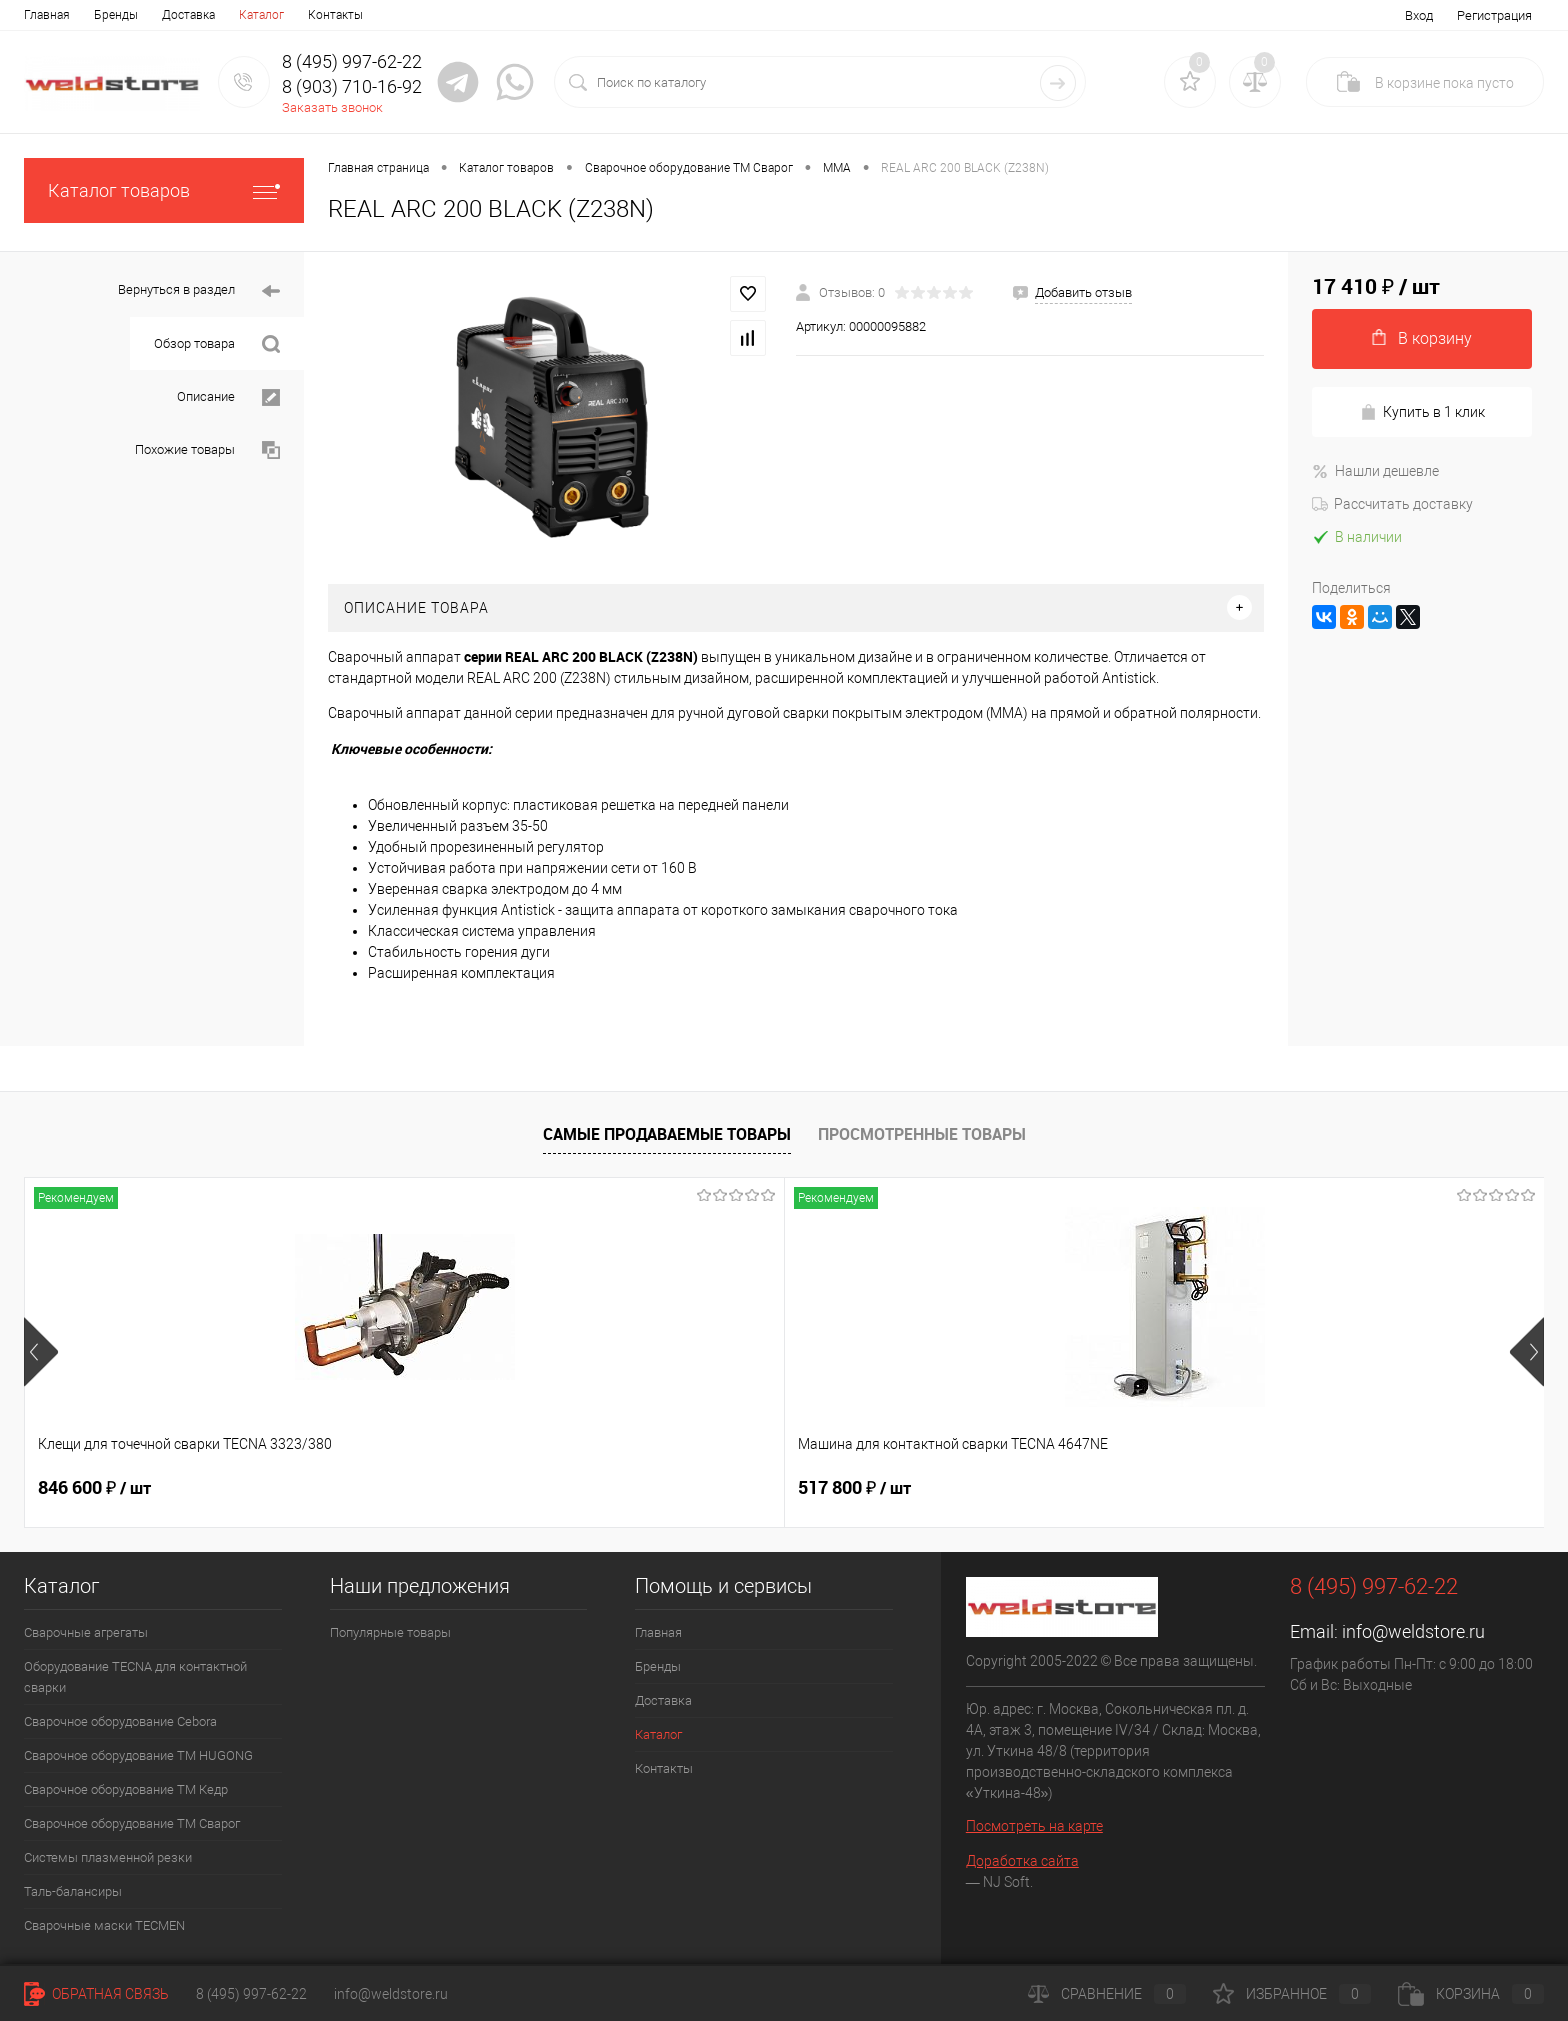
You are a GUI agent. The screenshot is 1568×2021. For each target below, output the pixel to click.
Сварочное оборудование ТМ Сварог (132, 1823)
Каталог (261, 15)
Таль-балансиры (73, 1891)
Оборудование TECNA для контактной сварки (135, 1677)
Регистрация (1494, 15)
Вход (1419, 15)
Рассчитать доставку (1392, 504)
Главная (47, 15)
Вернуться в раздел (199, 291)
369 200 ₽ (1006, 1488)
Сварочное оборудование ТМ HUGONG (138, 1755)
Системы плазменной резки (108, 1857)
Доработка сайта (1022, 1861)
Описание (228, 397)
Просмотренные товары (922, 1134)
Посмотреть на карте (1034, 1826)
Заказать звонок (332, 107)
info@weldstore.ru (1413, 1631)
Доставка (188, 15)
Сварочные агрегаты (86, 1632)
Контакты (335, 15)
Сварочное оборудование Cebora (120, 1721)
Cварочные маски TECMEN (104, 1925)
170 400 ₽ (1310, 1488)
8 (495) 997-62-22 (251, 1994)
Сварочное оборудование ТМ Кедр (126, 1789)
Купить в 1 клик (1422, 412)
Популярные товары (390, 1632)
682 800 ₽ (702, 1488)
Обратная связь (96, 1994)
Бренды (116, 15)
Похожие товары (207, 450)
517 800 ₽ (398, 1488)
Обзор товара (217, 344)
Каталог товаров (164, 190)
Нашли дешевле (1375, 471)
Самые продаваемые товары (667, 1134)
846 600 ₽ (94, 1488)
